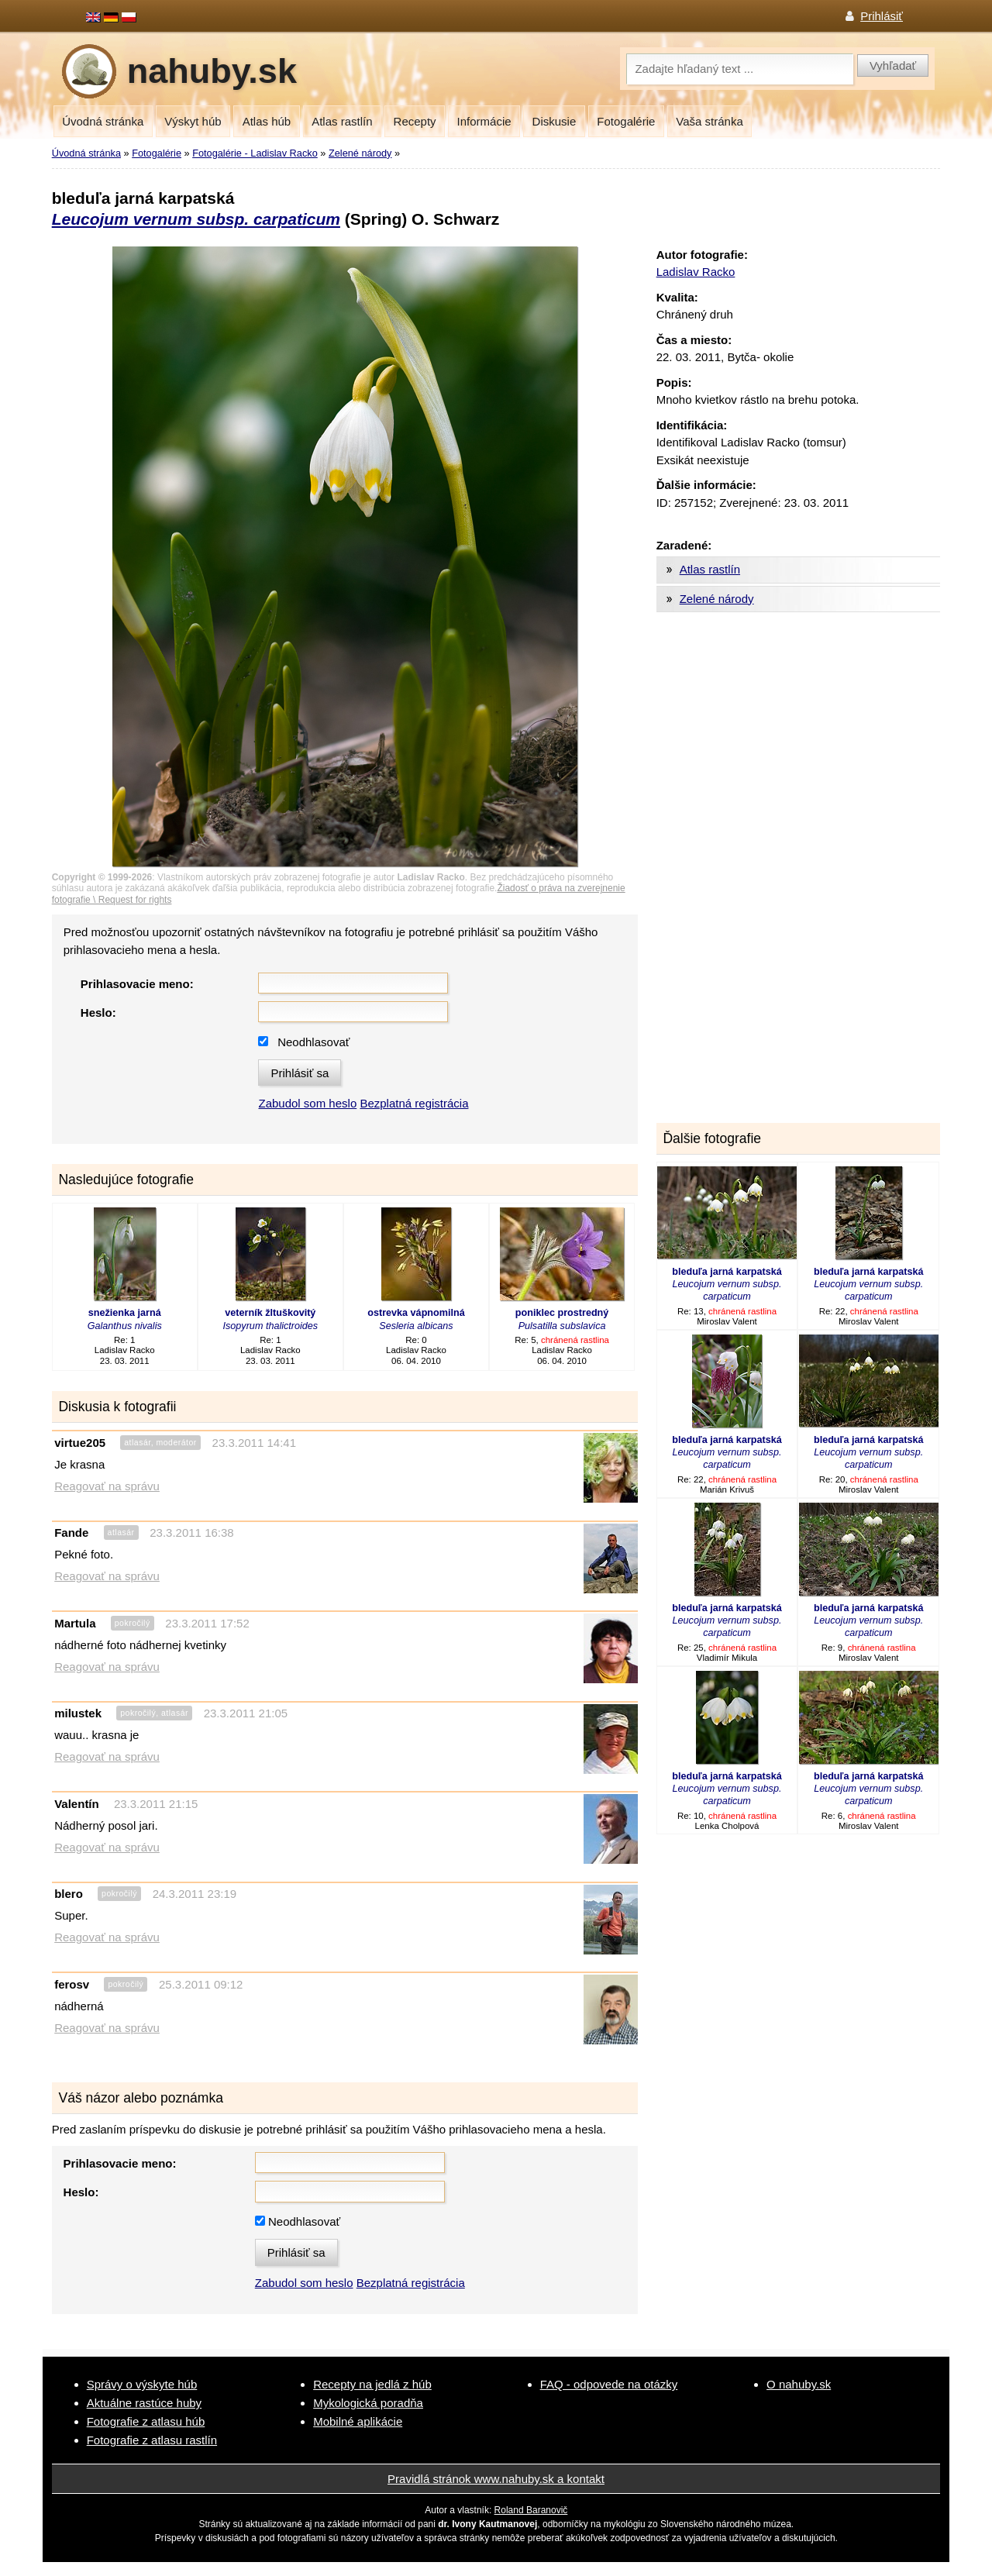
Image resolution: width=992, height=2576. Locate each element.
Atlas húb (267, 121)
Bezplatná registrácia (414, 1103)
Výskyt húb (192, 121)
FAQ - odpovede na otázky (609, 2384)
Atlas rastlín (342, 121)
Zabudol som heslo (307, 1103)
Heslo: (98, 1012)
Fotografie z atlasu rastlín (152, 2440)
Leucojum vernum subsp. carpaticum (196, 219)
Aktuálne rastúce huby (144, 2402)
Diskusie (554, 121)
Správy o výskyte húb (142, 2384)
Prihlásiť (881, 15)
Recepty (415, 121)
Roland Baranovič (531, 2510)
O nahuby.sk (798, 2384)
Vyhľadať (893, 65)
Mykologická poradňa (368, 2402)
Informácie (484, 121)
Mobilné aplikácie (357, 2421)
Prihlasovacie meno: (137, 983)
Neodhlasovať (313, 1042)
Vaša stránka (709, 121)
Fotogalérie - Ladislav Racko (255, 153)
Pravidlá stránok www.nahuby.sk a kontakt (496, 2478)
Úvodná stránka (102, 121)
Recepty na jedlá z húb (372, 2384)
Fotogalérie (626, 121)
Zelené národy (360, 153)
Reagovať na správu (107, 1486)
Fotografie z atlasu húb (146, 2421)
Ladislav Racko (695, 271)
